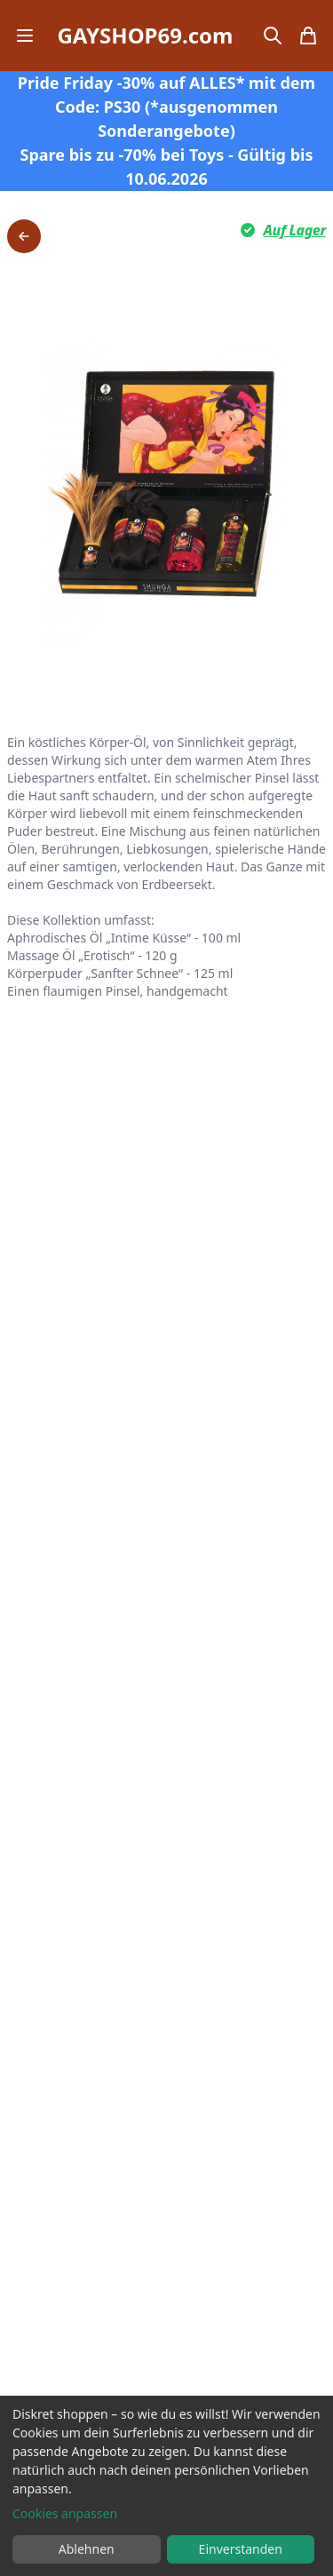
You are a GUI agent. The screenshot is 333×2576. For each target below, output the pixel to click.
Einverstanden (240, 2548)
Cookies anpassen (64, 2513)
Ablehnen (87, 2548)
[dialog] (166, 2486)
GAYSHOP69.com (145, 35)
